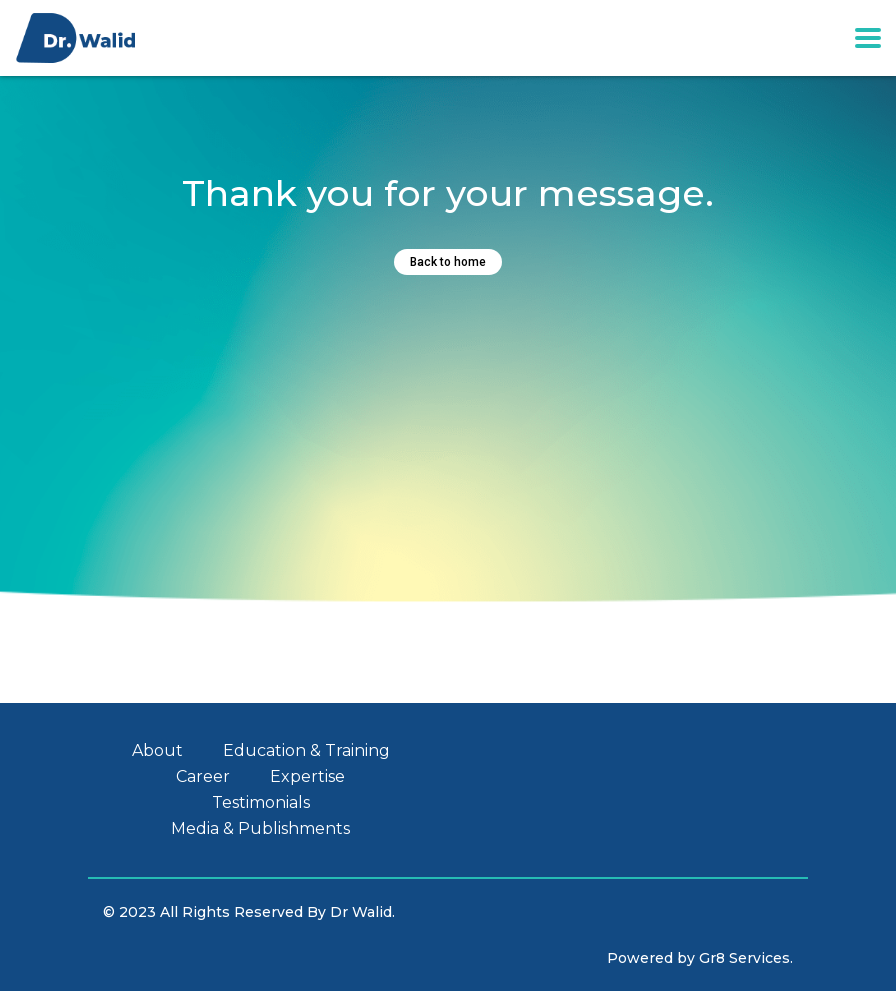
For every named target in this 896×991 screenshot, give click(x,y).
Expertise (307, 777)
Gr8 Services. (746, 958)
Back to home (448, 262)
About (157, 751)
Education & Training (306, 751)
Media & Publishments (260, 829)
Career (203, 777)
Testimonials (261, 803)
